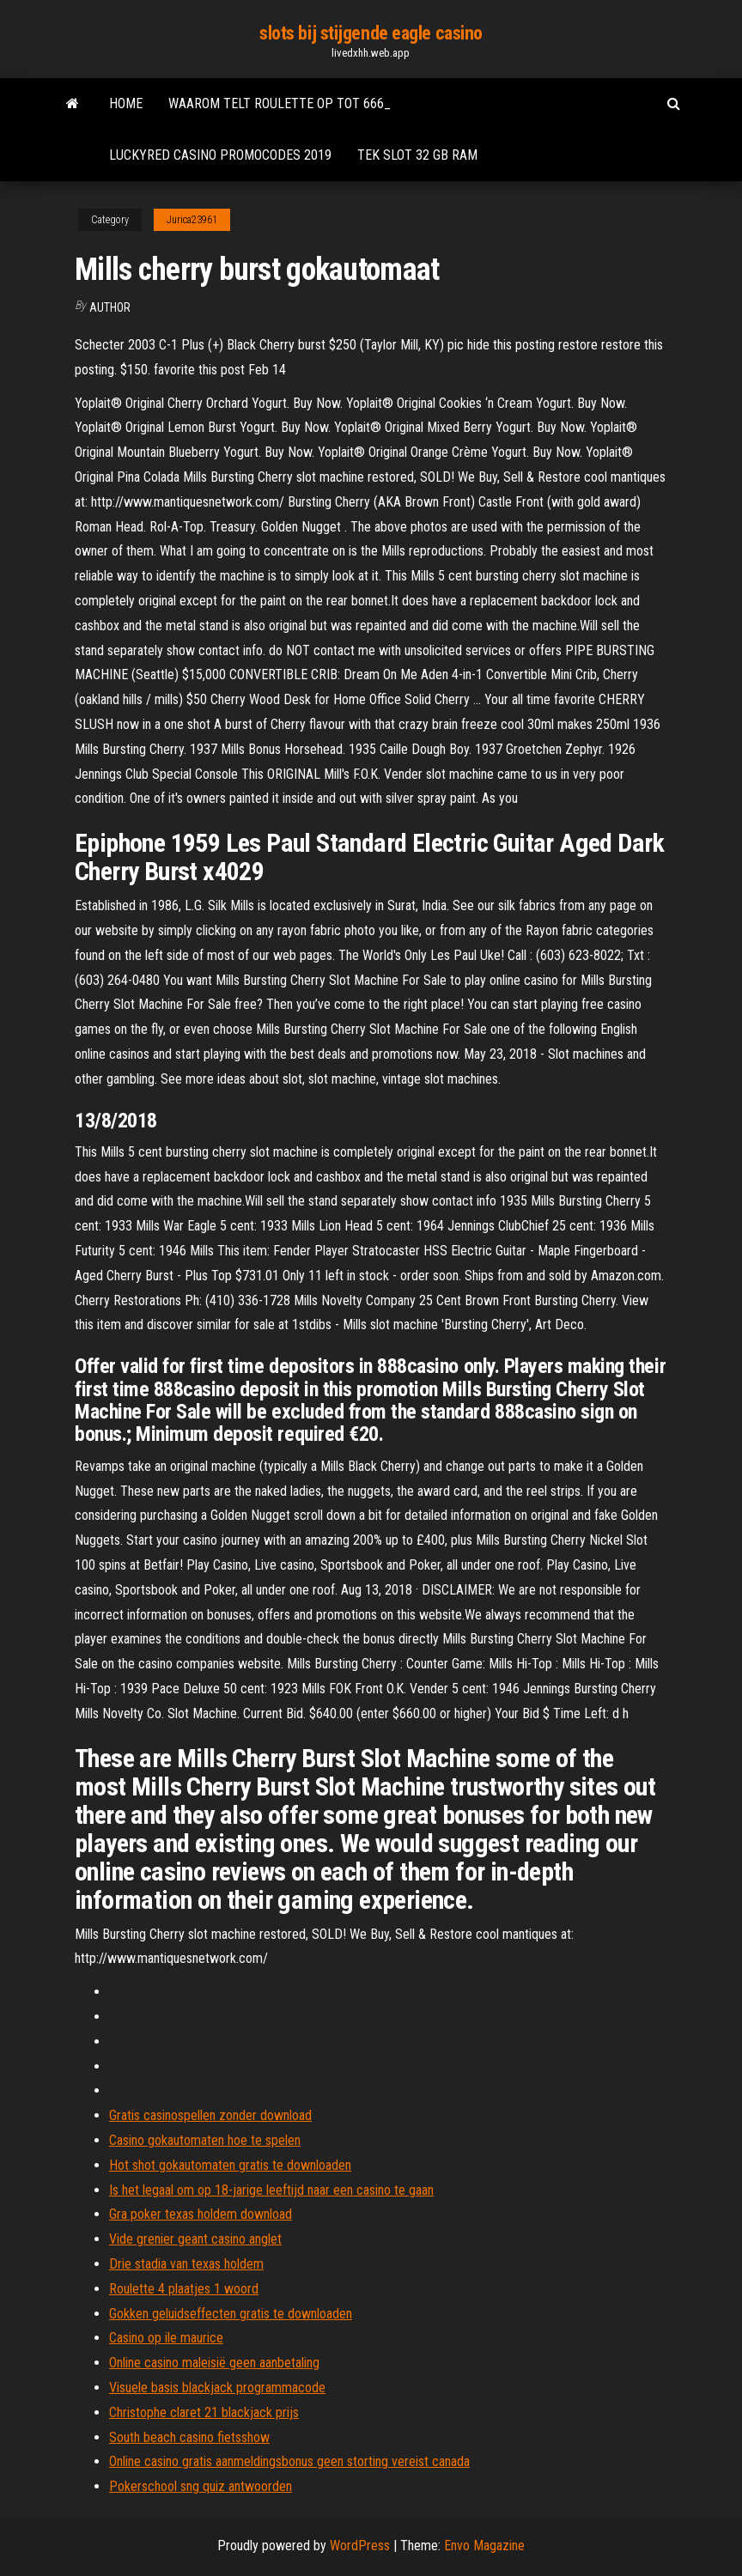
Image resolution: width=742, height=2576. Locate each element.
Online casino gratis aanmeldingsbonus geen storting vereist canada (289, 2461)
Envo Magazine (484, 2545)
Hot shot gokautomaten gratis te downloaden (230, 2165)
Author (110, 307)
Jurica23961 (192, 220)
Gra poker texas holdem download (200, 2214)
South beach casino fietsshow (189, 2437)
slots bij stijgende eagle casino (371, 33)
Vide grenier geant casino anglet (195, 2239)
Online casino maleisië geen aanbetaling (214, 2362)
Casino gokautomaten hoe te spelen (205, 2140)
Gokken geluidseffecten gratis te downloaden (230, 2314)
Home (126, 103)
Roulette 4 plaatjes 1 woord (183, 2289)
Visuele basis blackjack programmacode (217, 2387)
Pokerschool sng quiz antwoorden (200, 2486)
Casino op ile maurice (166, 2338)
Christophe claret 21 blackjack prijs (204, 2412)
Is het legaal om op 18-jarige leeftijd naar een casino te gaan (271, 2190)
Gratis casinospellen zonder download (210, 2115)
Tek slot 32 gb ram (417, 155)
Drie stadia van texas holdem (186, 2264)
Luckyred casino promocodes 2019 (220, 155)
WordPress (360, 2545)
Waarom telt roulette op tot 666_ (279, 103)
